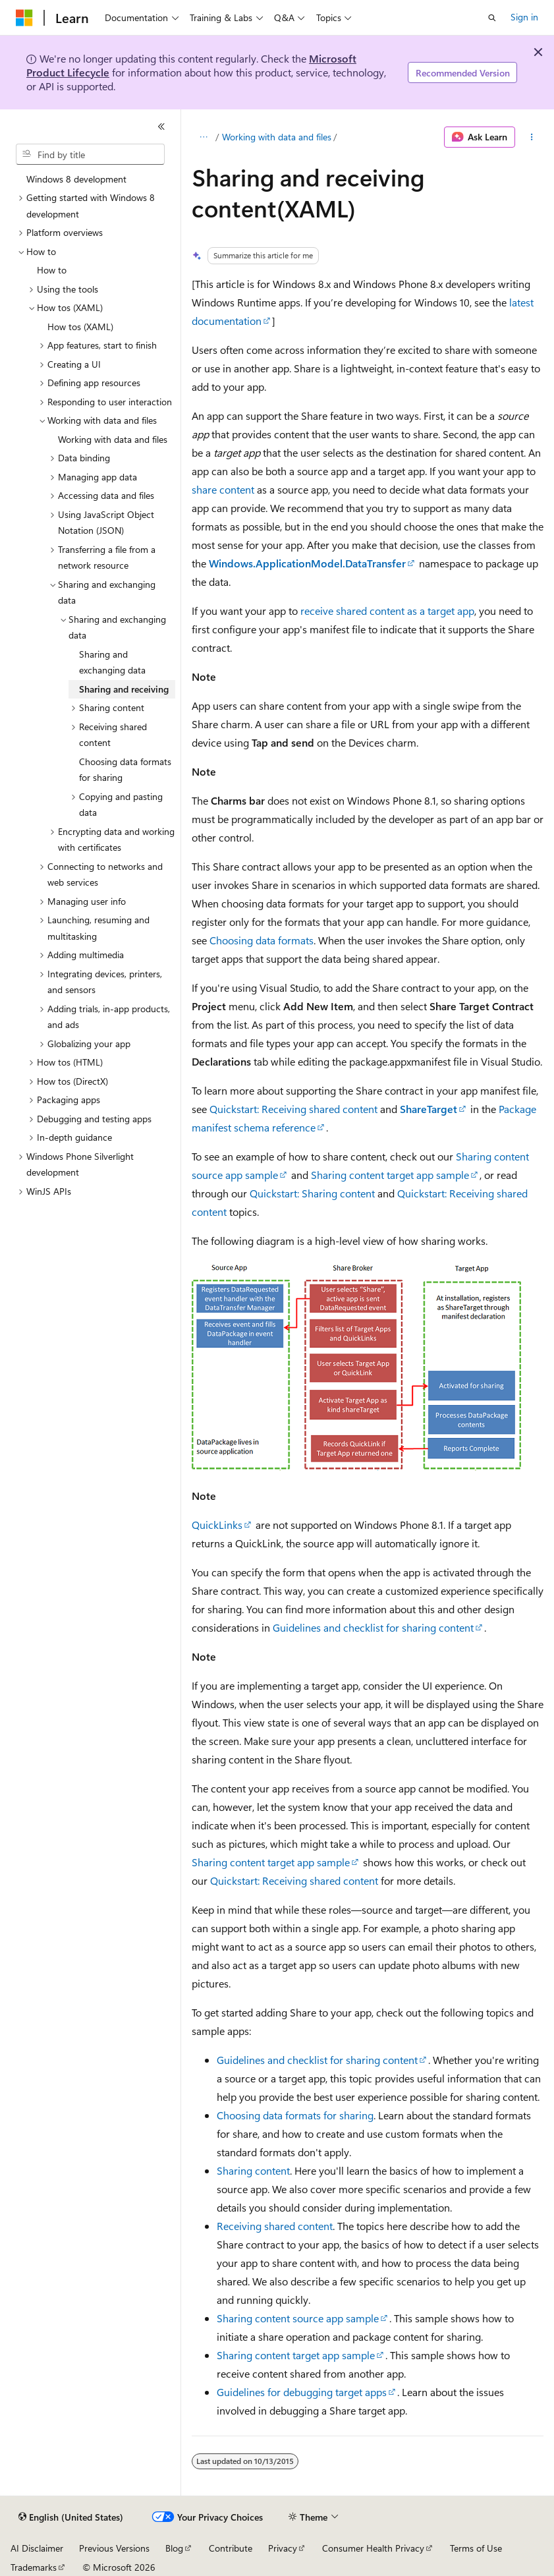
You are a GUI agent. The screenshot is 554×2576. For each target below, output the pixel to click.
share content (223, 489)
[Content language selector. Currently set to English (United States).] (71, 2517)
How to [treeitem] (52, 270)
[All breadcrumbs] (203, 137)
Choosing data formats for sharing (295, 2115)
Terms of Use (476, 2548)
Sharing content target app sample (390, 1175)
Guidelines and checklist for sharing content (373, 1627)
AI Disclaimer (37, 2548)
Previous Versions (114, 2548)
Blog (174, 2548)
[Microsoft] (24, 17)
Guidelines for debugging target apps (302, 2392)
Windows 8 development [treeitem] (76, 179)
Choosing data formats (261, 940)
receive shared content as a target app (387, 610)
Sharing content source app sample (298, 2318)
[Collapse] (161, 126)
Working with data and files (276, 136)
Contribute (230, 2548)
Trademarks (34, 2567)
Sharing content (253, 2170)
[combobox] (90, 154)
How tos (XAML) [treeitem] (80, 326)
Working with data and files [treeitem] (112, 439)
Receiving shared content (275, 2226)
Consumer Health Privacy (373, 2548)
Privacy (282, 2548)
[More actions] (531, 137)
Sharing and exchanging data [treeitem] (112, 662)
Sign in (524, 17)
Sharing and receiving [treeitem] (124, 689)
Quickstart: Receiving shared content (293, 1109)
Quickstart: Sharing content (312, 1193)
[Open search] (492, 18)
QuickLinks (217, 1524)
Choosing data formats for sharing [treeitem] (125, 769)
